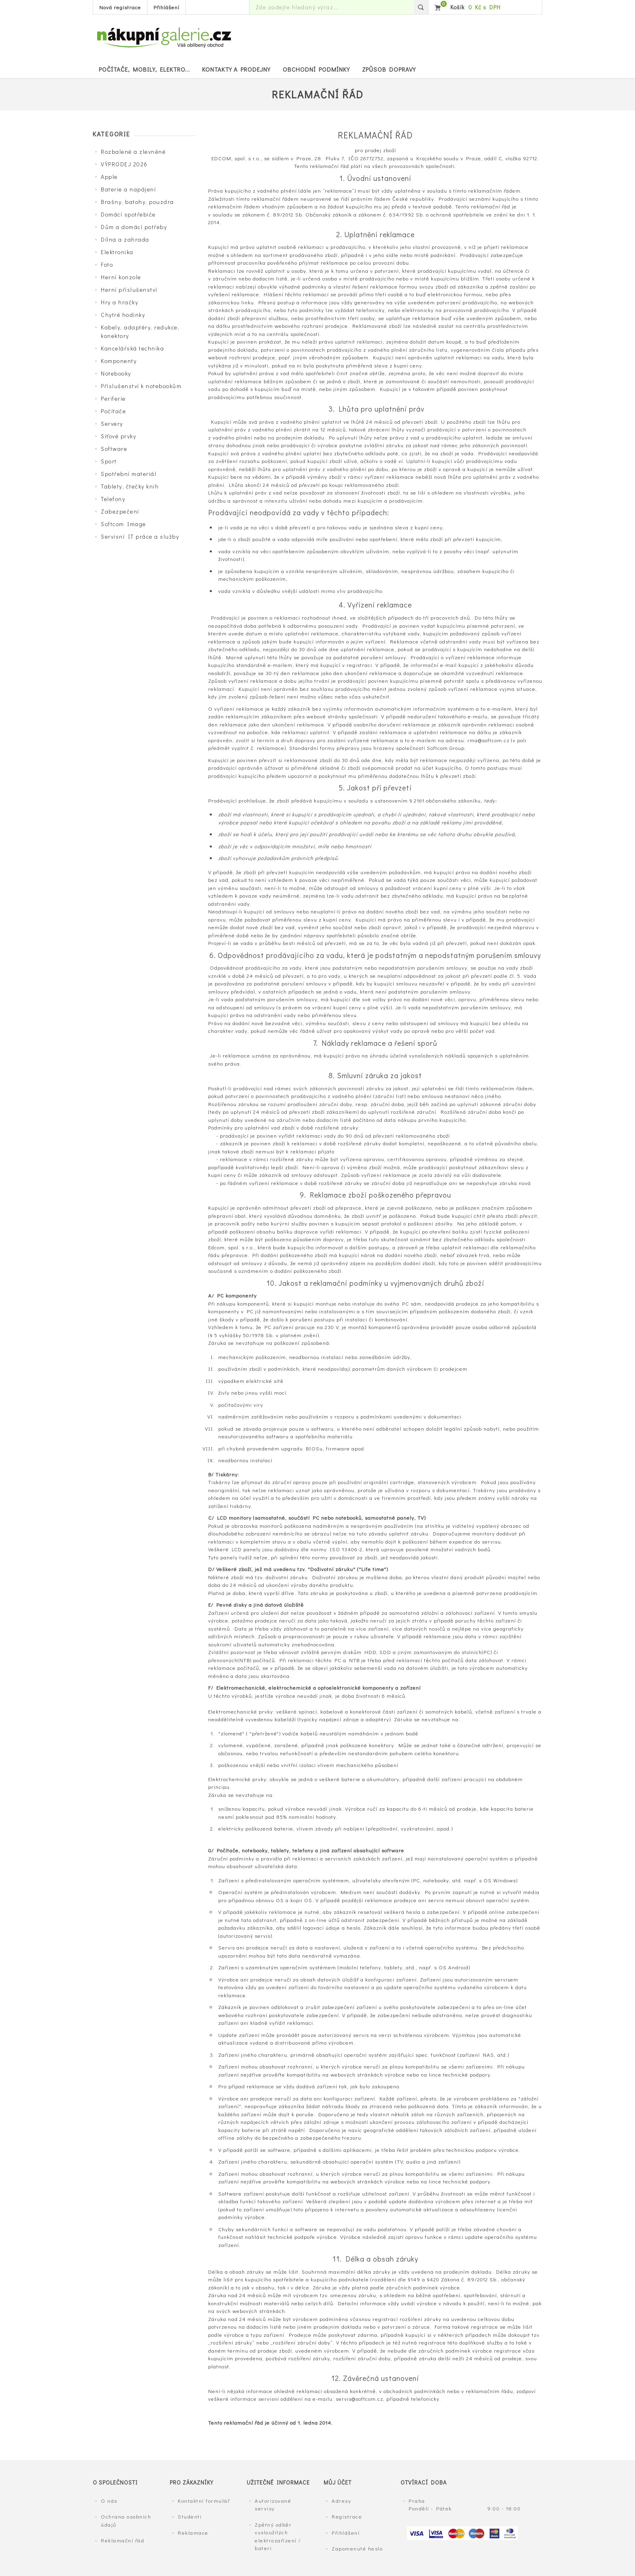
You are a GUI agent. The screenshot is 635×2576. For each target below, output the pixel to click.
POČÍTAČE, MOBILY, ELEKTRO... (144, 69)
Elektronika (117, 252)
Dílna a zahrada (125, 239)
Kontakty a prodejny (236, 69)
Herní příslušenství (129, 289)
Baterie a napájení (128, 189)
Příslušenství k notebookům (141, 386)
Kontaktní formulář (204, 2500)
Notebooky (116, 373)
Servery (112, 423)
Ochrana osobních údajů (126, 2520)
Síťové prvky (118, 436)
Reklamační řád (122, 2540)
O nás (109, 2500)
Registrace (347, 2516)
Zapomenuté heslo (357, 2548)
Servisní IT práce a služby (140, 536)
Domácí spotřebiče (128, 214)
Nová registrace (120, 7)
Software (114, 448)
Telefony (113, 499)
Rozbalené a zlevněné (133, 151)
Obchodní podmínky (316, 69)
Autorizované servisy (273, 2504)
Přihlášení (166, 7)
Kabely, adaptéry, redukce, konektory (140, 331)
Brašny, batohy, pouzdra (137, 202)
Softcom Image (123, 524)
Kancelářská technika (132, 348)
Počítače (113, 411)
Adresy (341, 2500)
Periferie (113, 398)
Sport (109, 461)
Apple (109, 177)
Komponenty (118, 361)
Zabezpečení (120, 511)
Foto (107, 264)
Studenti (190, 2516)
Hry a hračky (119, 302)
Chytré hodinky (123, 315)
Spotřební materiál (128, 474)
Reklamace (193, 2532)
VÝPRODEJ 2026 (124, 164)
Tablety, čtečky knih (130, 486)
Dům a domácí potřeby (134, 227)
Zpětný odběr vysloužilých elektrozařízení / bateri (278, 2536)
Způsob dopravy (389, 69)
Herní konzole (121, 277)
